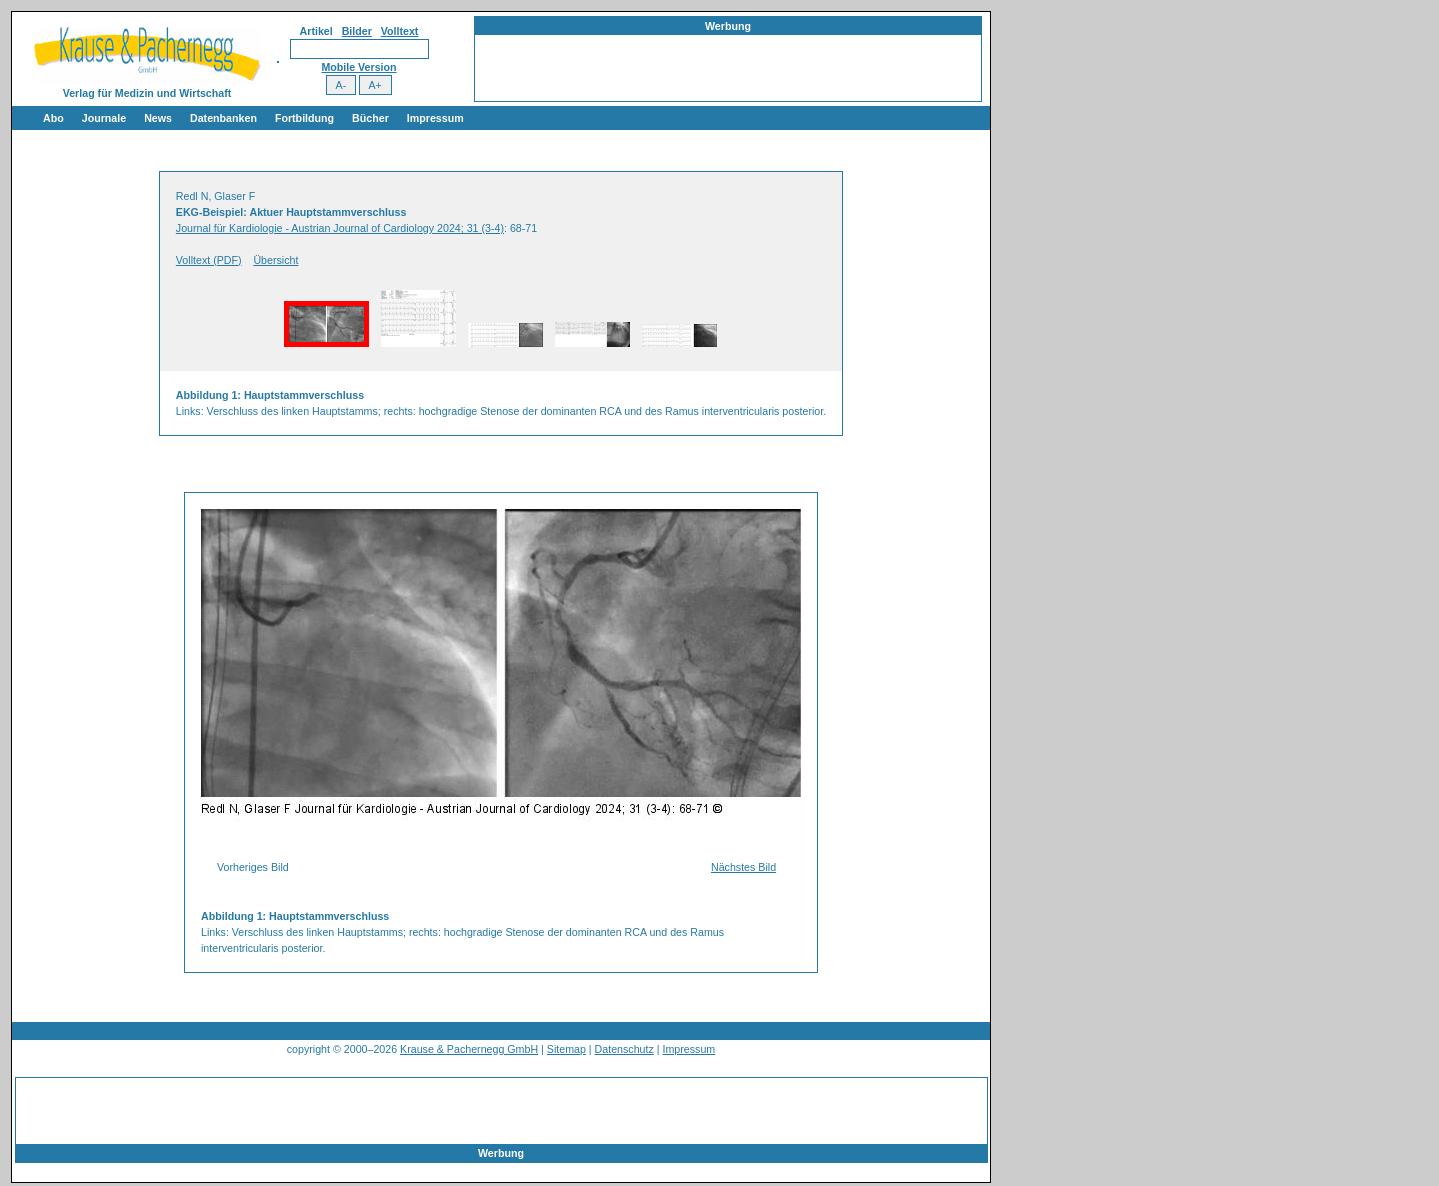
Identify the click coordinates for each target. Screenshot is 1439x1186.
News (158, 118)
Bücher (370, 118)
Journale (104, 118)
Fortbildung (304, 118)
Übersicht (275, 260)
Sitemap (566, 1049)
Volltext (400, 31)
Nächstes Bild (743, 867)
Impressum (435, 118)
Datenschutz (624, 1049)
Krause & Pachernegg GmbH (469, 1049)
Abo (53, 118)
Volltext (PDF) (209, 260)
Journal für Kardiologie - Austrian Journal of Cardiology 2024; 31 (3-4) (340, 228)
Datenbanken (223, 118)
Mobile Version (358, 67)
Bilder (357, 31)
